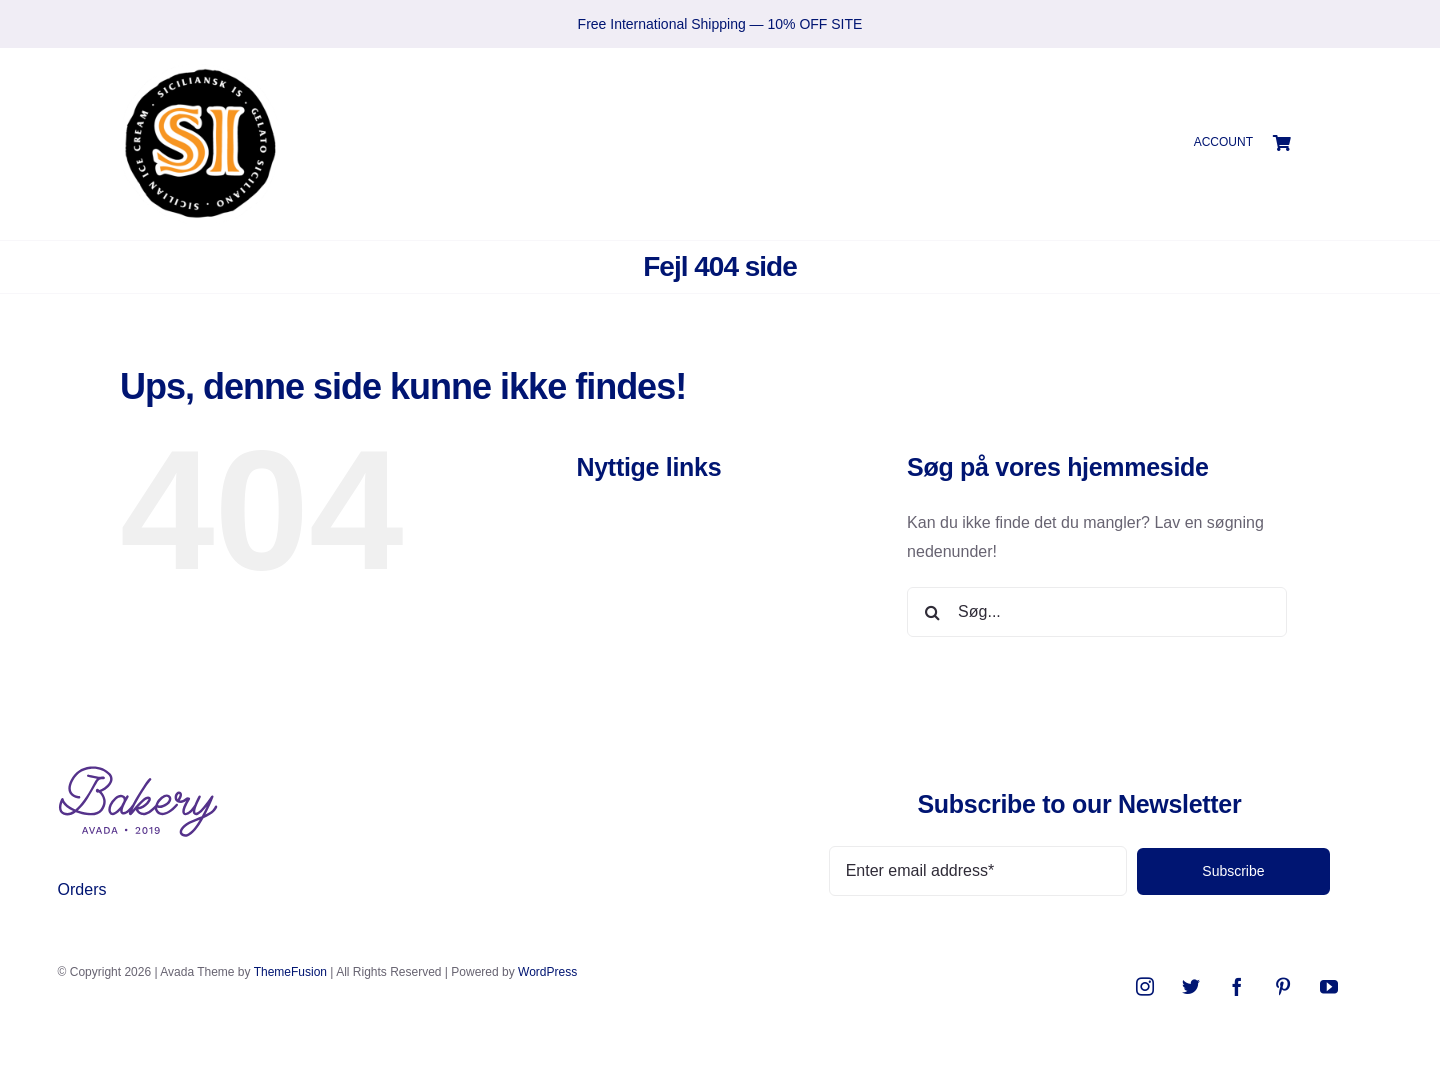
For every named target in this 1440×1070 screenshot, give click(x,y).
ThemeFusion (290, 972)
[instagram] (1145, 986)
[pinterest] (1283, 986)
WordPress (547, 972)
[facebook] (1237, 986)
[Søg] (932, 612)
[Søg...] (1097, 612)
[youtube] (1329, 986)
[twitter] (1191, 986)
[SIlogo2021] (200, 71)
